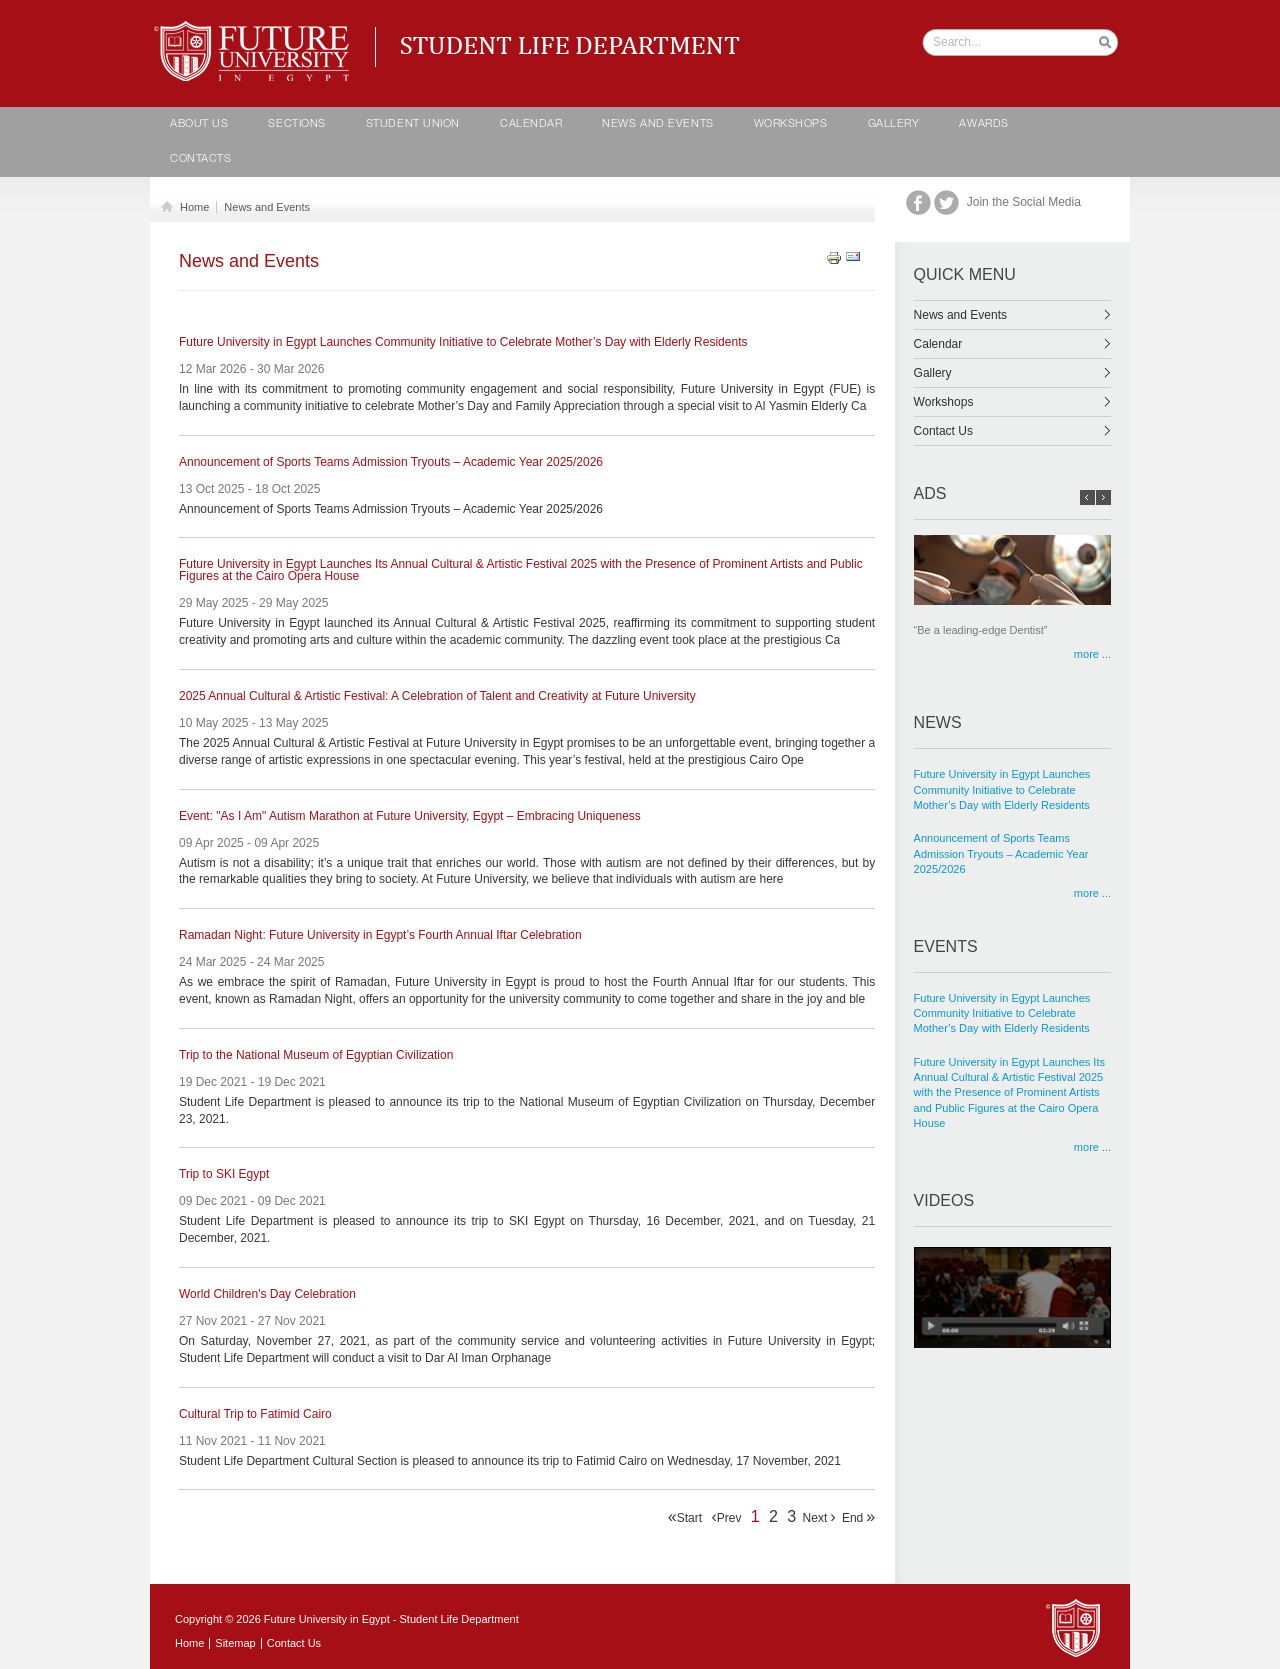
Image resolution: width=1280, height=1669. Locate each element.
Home (191, 207)
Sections (296, 124)
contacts (200, 159)
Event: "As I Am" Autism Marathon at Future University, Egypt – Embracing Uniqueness (410, 816)
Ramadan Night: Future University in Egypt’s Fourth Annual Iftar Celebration (380, 935)
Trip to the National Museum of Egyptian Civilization (316, 1055)
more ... (1092, 654)
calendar (531, 124)
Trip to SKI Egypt (224, 1174)
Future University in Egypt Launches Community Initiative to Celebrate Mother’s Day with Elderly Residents (463, 342)
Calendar (1013, 344)
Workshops (791, 124)
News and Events (657, 124)
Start (685, 1517)
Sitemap (235, 1643)
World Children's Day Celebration (267, 1294)
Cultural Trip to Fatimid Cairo (255, 1414)
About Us (199, 124)
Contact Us (1013, 431)
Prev (726, 1517)
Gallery (894, 124)
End (858, 1517)
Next (819, 1517)
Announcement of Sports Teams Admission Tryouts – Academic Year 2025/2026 (391, 462)
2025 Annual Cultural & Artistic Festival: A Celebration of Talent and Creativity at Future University (437, 696)
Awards (983, 124)
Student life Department (255, 30)
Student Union (413, 124)
